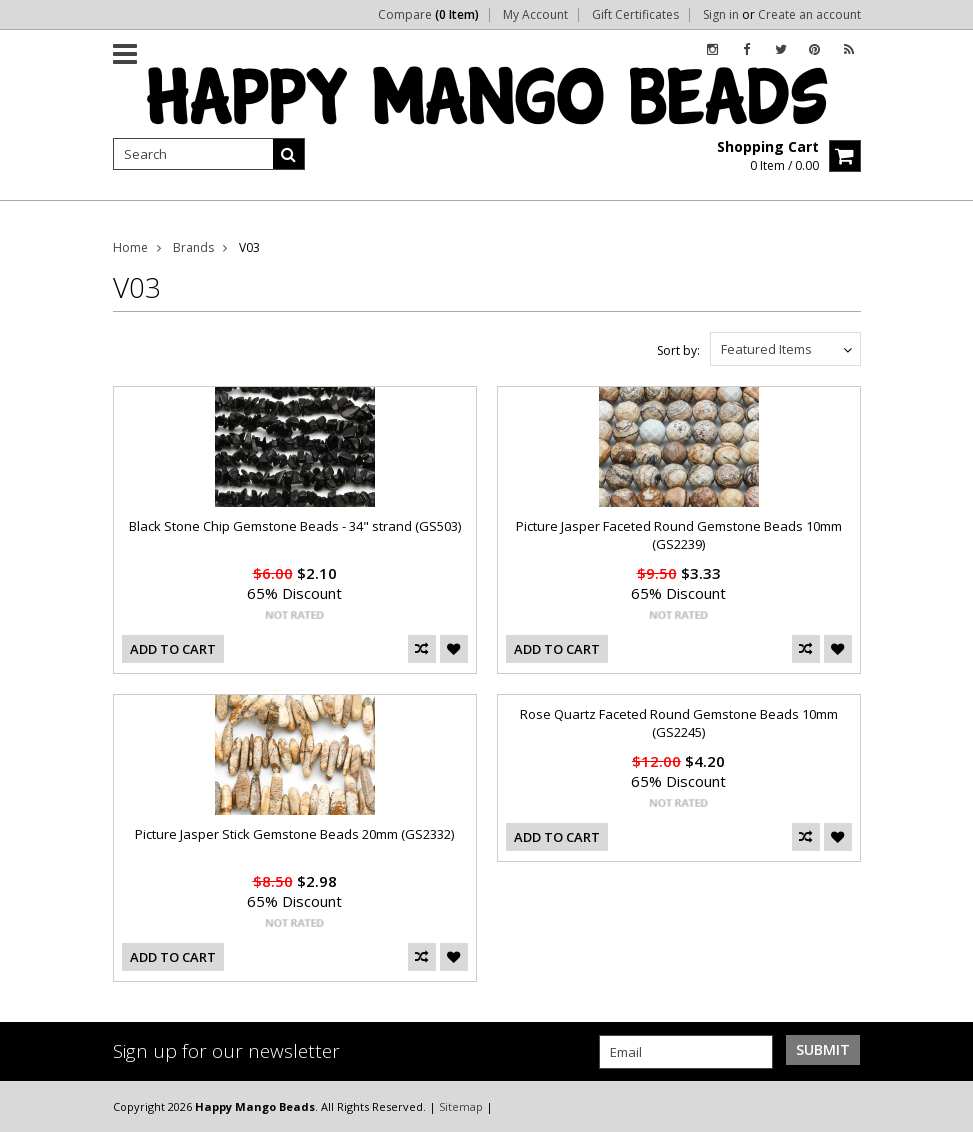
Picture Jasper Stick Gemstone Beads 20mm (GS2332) (294, 834)
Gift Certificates (635, 15)
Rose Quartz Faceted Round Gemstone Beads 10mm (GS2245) (679, 723)
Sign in (721, 15)
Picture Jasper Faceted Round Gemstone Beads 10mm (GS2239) (679, 535)
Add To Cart (173, 649)
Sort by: (678, 350)
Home (130, 247)
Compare (428, 15)
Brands (193, 247)
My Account (535, 15)
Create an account (809, 15)
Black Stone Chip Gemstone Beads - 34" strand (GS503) (295, 526)
